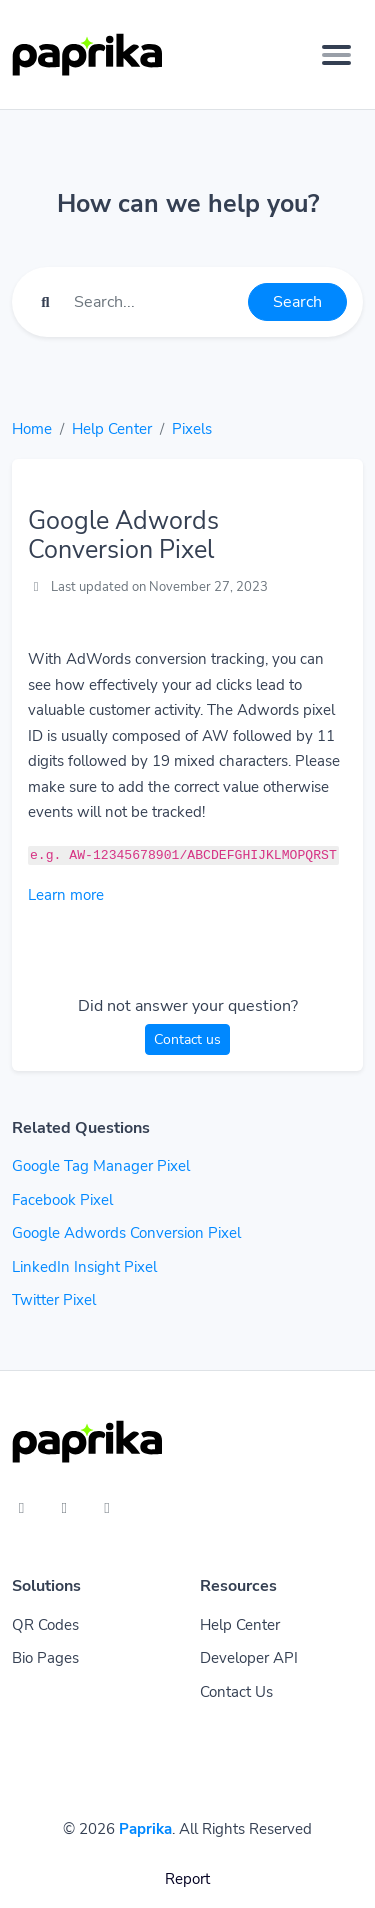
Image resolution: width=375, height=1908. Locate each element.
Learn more (66, 895)
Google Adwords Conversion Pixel (126, 1233)
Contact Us (236, 1692)
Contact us (187, 1039)
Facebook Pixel (62, 1200)
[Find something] (155, 302)
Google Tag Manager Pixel (101, 1166)
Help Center (112, 429)
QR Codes (45, 1625)
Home (32, 429)
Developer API (249, 1658)
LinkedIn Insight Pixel (84, 1267)
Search (297, 302)
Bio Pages (45, 1658)
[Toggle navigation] (336, 55)
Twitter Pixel (54, 1300)
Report (187, 1879)
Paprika (145, 1829)
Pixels (192, 429)
